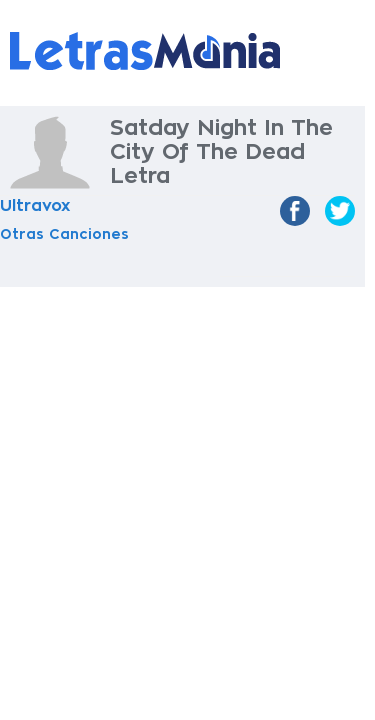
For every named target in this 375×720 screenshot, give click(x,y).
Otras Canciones (64, 234)
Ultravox (35, 206)
